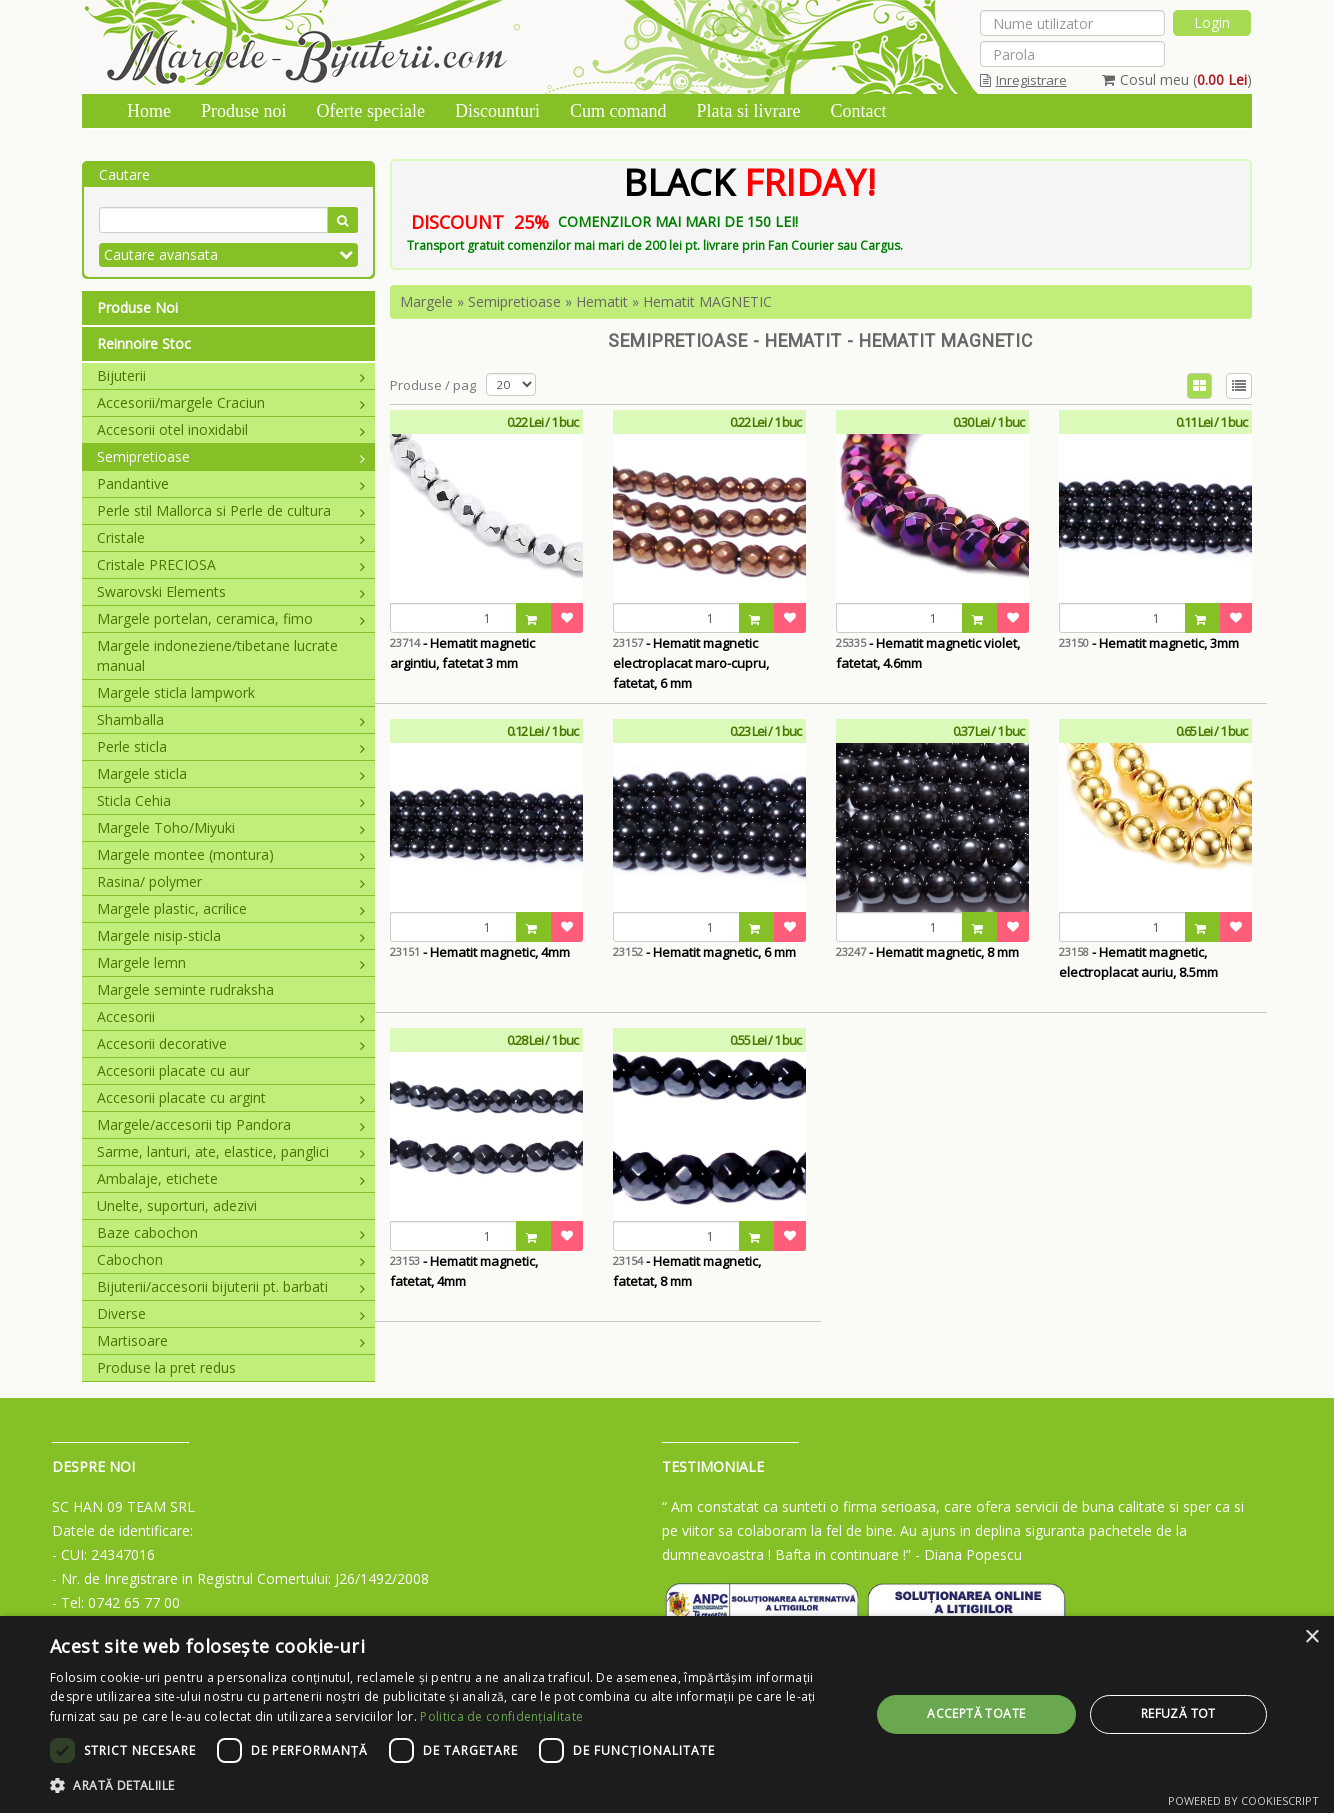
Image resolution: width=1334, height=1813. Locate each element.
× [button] (1311, 1637)
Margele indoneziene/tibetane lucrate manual (217, 655)
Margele (426, 301)
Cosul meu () (1177, 79)
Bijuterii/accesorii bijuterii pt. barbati (231, 1286)
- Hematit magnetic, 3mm (1149, 643)
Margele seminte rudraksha (185, 989)
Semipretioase (231, 456)
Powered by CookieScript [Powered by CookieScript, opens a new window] (1243, 1800)
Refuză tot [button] (1178, 1713)
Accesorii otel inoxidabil (231, 429)
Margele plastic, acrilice (231, 908)
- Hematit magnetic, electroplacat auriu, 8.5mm (1138, 962)
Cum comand (618, 111)
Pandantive (231, 483)
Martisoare (231, 1340)
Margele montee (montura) (231, 854)
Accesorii (231, 1016)
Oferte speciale (371, 111)
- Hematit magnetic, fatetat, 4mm (464, 1271)
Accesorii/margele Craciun (231, 402)
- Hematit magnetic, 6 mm (704, 952)
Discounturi (497, 111)
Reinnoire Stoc (144, 343)
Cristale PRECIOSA (231, 564)
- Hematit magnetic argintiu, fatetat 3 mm (462, 653)
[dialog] (667, 1714)
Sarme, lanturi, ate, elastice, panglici (231, 1151)
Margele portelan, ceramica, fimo (231, 618)
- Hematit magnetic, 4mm (480, 952)
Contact (858, 111)
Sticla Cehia (231, 800)
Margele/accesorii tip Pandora (231, 1124)
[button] (448, 1786)
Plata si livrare (748, 111)
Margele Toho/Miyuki (231, 827)
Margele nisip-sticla (231, 935)
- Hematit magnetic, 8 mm (927, 952)
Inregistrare (1023, 80)
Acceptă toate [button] (976, 1713)
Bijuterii (231, 375)
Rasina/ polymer (231, 881)
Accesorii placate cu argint (231, 1097)
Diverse (231, 1313)
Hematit (602, 301)
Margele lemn (231, 962)
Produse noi (244, 111)
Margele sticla (231, 773)
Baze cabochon (231, 1232)
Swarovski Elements (231, 591)
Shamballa (231, 719)
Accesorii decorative (231, 1043)
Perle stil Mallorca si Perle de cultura (231, 510)
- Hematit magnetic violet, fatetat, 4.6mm (928, 653)
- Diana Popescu (968, 1554)
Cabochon (231, 1259)
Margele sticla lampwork (176, 692)
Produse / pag (433, 385)
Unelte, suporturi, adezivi (177, 1205)
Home (149, 111)
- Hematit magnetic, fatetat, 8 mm (687, 1271)
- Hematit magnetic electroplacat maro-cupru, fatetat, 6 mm (691, 663)
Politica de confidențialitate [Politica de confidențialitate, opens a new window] (501, 1716)
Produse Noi (137, 307)
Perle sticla (231, 746)
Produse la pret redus (166, 1367)
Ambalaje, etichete (231, 1178)
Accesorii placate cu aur (173, 1070)
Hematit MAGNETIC (707, 301)
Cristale (231, 537)
